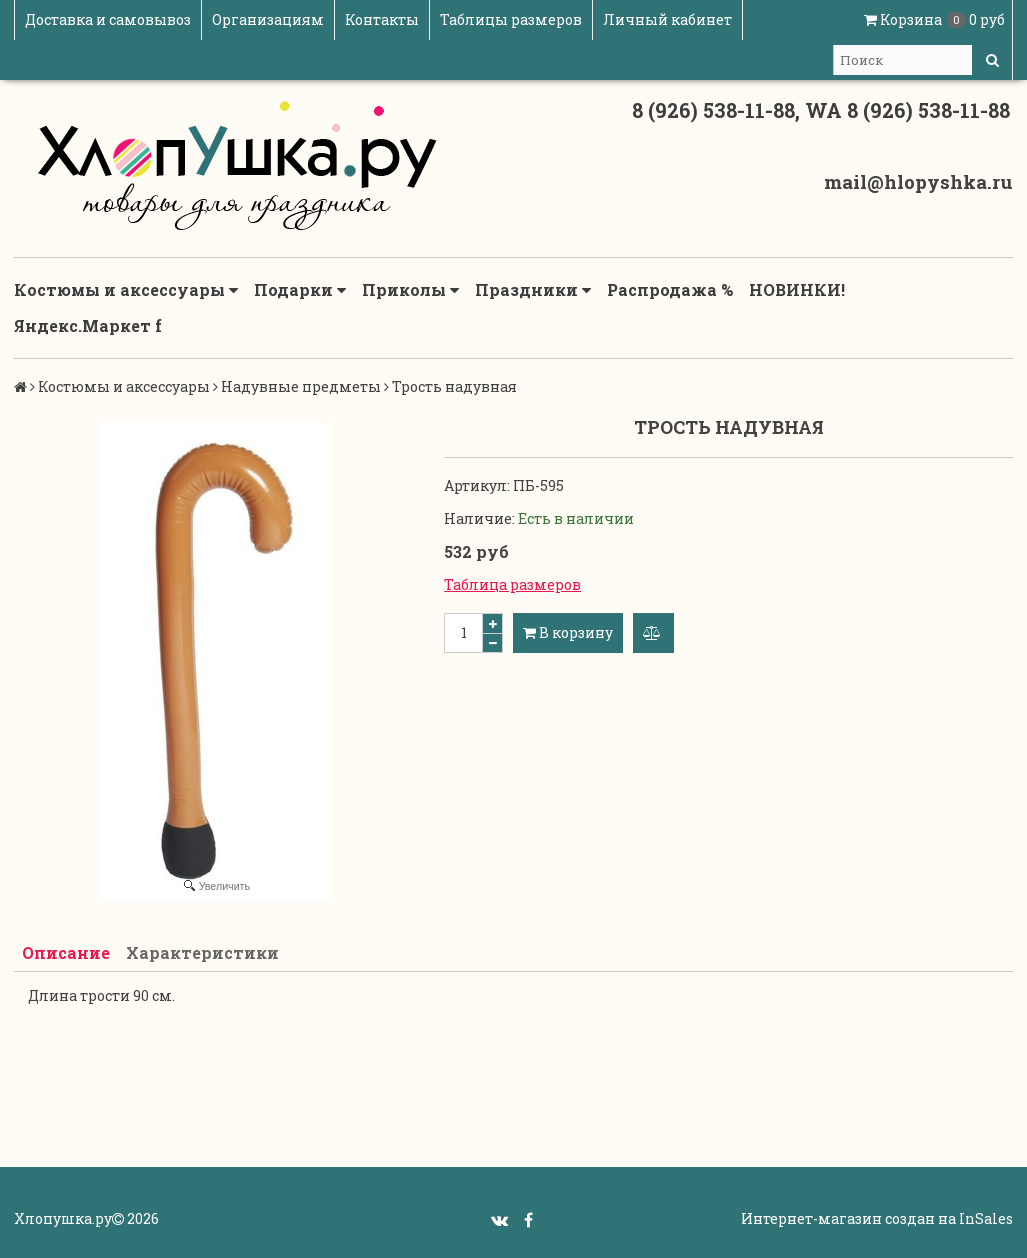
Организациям (268, 19)
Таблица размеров (512, 584)
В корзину (568, 632)
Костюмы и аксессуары (126, 290)
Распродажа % (670, 289)
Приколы (410, 290)
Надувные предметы (301, 386)
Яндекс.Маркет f (88, 325)
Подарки (300, 290)
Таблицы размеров (511, 19)
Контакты (382, 19)
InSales (986, 1218)
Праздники (533, 290)
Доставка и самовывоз (108, 19)
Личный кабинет (667, 19)
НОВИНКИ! (797, 289)
